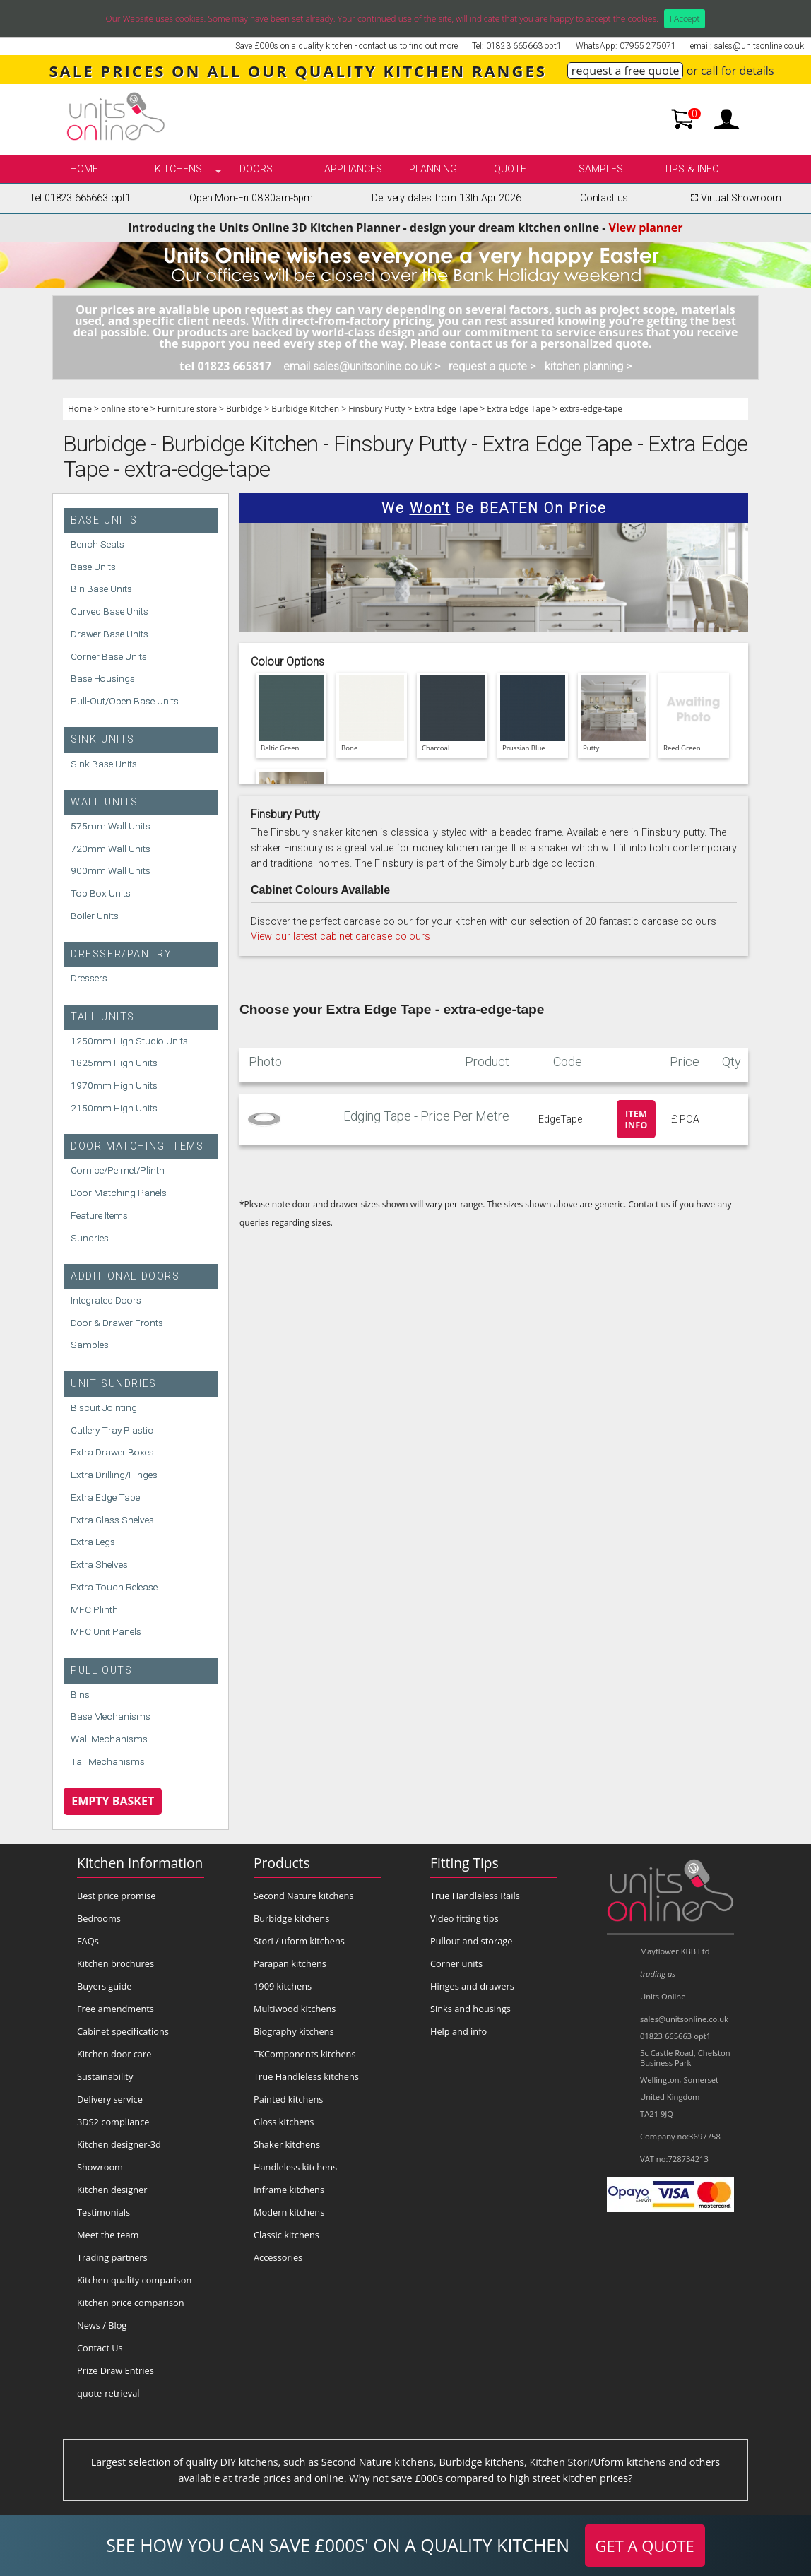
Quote (510, 169)
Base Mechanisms (110, 1716)
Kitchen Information (140, 1862)
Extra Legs (93, 1541)
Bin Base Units (101, 588)
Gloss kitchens (284, 2121)
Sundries (90, 1237)
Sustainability (105, 2076)
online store (124, 409)
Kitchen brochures (115, 1963)
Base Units (104, 520)
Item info (636, 1119)
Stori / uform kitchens (299, 1940)
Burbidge (244, 409)
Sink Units (103, 739)
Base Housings (103, 678)
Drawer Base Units (109, 633)
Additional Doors (125, 1276)
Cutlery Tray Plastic (112, 1430)
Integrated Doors (106, 1300)
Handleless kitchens (295, 2167)
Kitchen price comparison (130, 2302)
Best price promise (116, 1895)
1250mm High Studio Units (129, 1040)
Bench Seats (97, 544)
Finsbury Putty (376, 409)
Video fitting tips (464, 1918)
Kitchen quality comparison (134, 2280)
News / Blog (101, 2325)
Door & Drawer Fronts (117, 1322)
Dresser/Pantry (121, 954)
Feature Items (99, 1215)
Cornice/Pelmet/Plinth (118, 1170)
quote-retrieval (108, 2393)
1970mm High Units (114, 1085)
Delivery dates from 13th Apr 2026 (446, 198)
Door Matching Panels (119, 1192)
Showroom (100, 2167)
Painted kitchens (288, 2099)
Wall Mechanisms (109, 1738)
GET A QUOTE (645, 2545)
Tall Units (103, 1017)
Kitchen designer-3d (119, 2144)
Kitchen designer (112, 2189)
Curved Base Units (109, 611)
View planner (646, 227)
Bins (80, 1694)
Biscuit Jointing (104, 1407)
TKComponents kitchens (305, 2054)
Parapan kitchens (290, 1963)
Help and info (458, 2031)
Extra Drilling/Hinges (114, 1474)
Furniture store (187, 409)
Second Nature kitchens (304, 1895)
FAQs (88, 1940)
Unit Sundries (114, 1384)
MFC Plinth (94, 1609)
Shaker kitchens (287, 2144)
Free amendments (115, 2008)
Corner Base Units (109, 656)
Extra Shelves (99, 1564)
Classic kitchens (286, 2234)
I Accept (685, 19)
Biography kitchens (294, 2031)
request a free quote (626, 70)
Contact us (604, 198)
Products (282, 1862)
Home (84, 169)
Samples (601, 169)
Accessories (278, 2257)
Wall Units (104, 802)
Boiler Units (95, 915)
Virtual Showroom (734, 198)
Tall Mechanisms (108, 1761)
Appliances (353, 169)
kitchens (178, 169)
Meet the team (107, 2234)
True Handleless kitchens (306, 2076)
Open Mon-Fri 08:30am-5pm (251, 198)
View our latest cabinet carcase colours (340, 936)
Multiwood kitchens (295, 2008)
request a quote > (492, 366)
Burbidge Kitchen (305, 409)
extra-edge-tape (591, 409)
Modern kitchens (289, 2212)
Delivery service (110, 2099)
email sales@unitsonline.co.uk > (361, 366)
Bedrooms (99, 1918)
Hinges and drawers (472, 1986)
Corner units (456, 1963)
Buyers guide (104, 1986)
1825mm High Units (114, 1062)
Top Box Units (101, 893)
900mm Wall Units (110, 870)
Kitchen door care (114, 2054)
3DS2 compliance (113, 2121)
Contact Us (100, 2347)
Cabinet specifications (123, 2031)
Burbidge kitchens (291, 1918)
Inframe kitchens (289, 2189)
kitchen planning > (588, 366)
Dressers (89, 977)
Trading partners (112, 2257)
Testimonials (103, 2212)
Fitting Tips (464, 1862)
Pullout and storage (471, 1940)
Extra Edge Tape (446, 409)
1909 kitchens (283, 1986)
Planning (433, 169)
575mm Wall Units (110, 826)
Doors (256, 169)
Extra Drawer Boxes (112, 1452)
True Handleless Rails (475, 1895)
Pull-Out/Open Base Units (125, 701)
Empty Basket (112, 1801)
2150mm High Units (114, 1107)
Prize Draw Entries (115, 2370)
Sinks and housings (470, 2008)
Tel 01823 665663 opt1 (80, 198)
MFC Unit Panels (106, 1631)
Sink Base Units (104, 763)
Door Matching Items (137, 1146)
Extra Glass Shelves (112, 1519)
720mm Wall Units (110, 848)
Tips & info (691, 169)
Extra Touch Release (114, 1587)
